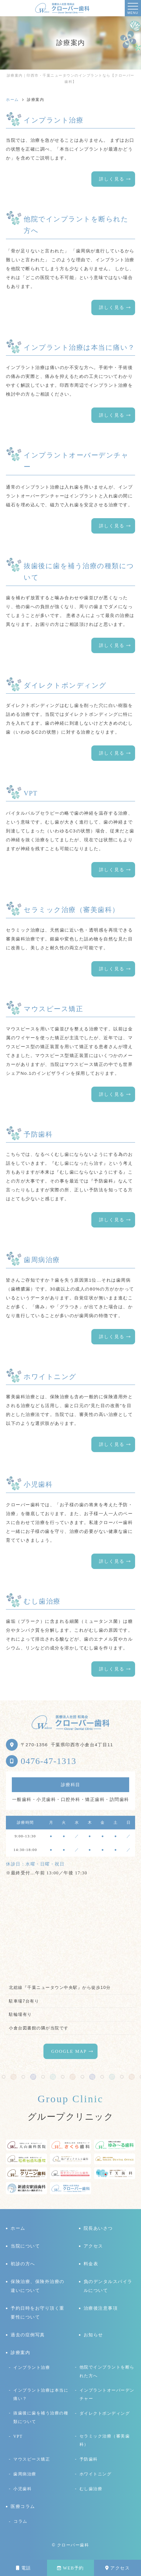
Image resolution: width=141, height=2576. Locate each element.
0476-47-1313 (48, 1761)
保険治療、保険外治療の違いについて (37, 2286)
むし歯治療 (91, 2488)
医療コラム (23, 2506)
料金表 (91, 2263)
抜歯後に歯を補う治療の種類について (40, 2417)
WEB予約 (70, 2568)
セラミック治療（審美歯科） (105, 2440)
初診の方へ (23, 2263)
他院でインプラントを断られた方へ (107, 2371)
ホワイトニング (96, 2474)
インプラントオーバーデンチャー (107, 2394)
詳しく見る (111, 179)
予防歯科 (89, 2459)
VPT (17, 2436)
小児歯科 (22, 2488)
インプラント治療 (31, 2367)
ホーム (18, 2228)
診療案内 (20, 2352)
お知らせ (93, 2334)
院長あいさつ (98, 2228)
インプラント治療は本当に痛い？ (40, 2394)
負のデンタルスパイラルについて (108, 2286)
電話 (23, 2568)
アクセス (117, 2568)
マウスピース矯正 (31, 2459)
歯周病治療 (24, 2474)
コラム (20, 2521)
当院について (25, 2246)
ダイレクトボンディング (105, 2413)
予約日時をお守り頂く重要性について (37, 2312)
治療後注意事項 (101, 2308)
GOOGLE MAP (69, 2051)
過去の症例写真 (28, 2334)
